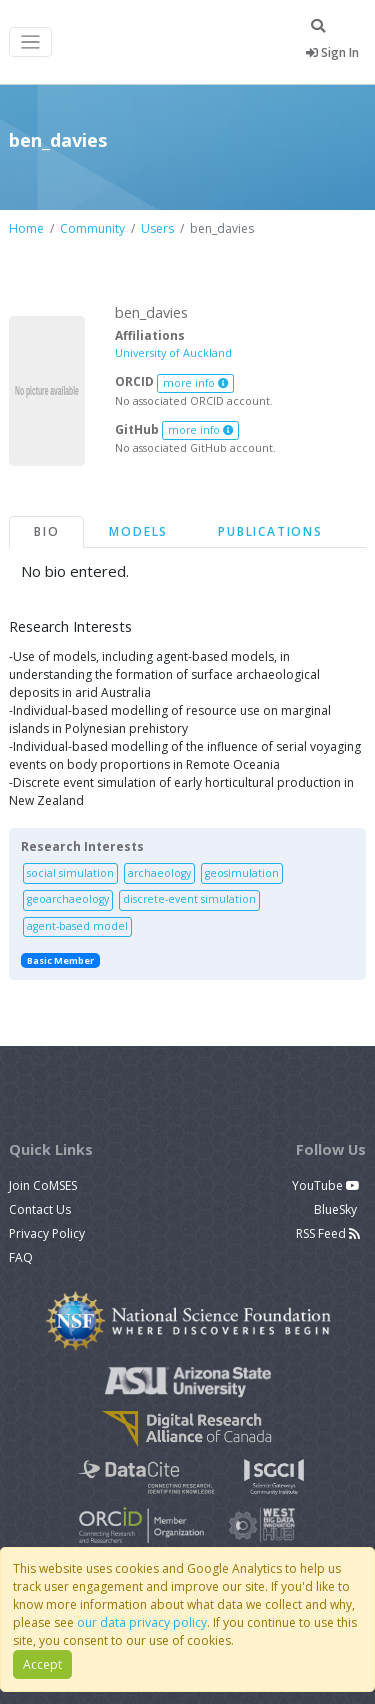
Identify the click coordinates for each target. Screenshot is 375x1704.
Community (92, 228)
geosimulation (242, 873)
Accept (42, 1664)
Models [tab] (138, 531)
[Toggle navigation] (30, 42)
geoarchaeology (68, 899)
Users (157, 228)
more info (196, 383)
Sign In (332, 52)
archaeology (159, 873)
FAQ (21, 1257)
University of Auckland (173, 352)
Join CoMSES (43, 1185)
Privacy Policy (47, 1233)
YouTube (326, 1185)
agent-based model (77, 926)
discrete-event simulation (189, 899)
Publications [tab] (270, 531)
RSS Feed (328, 1233)
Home (26, 228)
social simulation (70, 873)
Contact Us (40, 1209)
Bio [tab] (46, 531)
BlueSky (337, 1209)
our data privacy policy (142, 1622)
